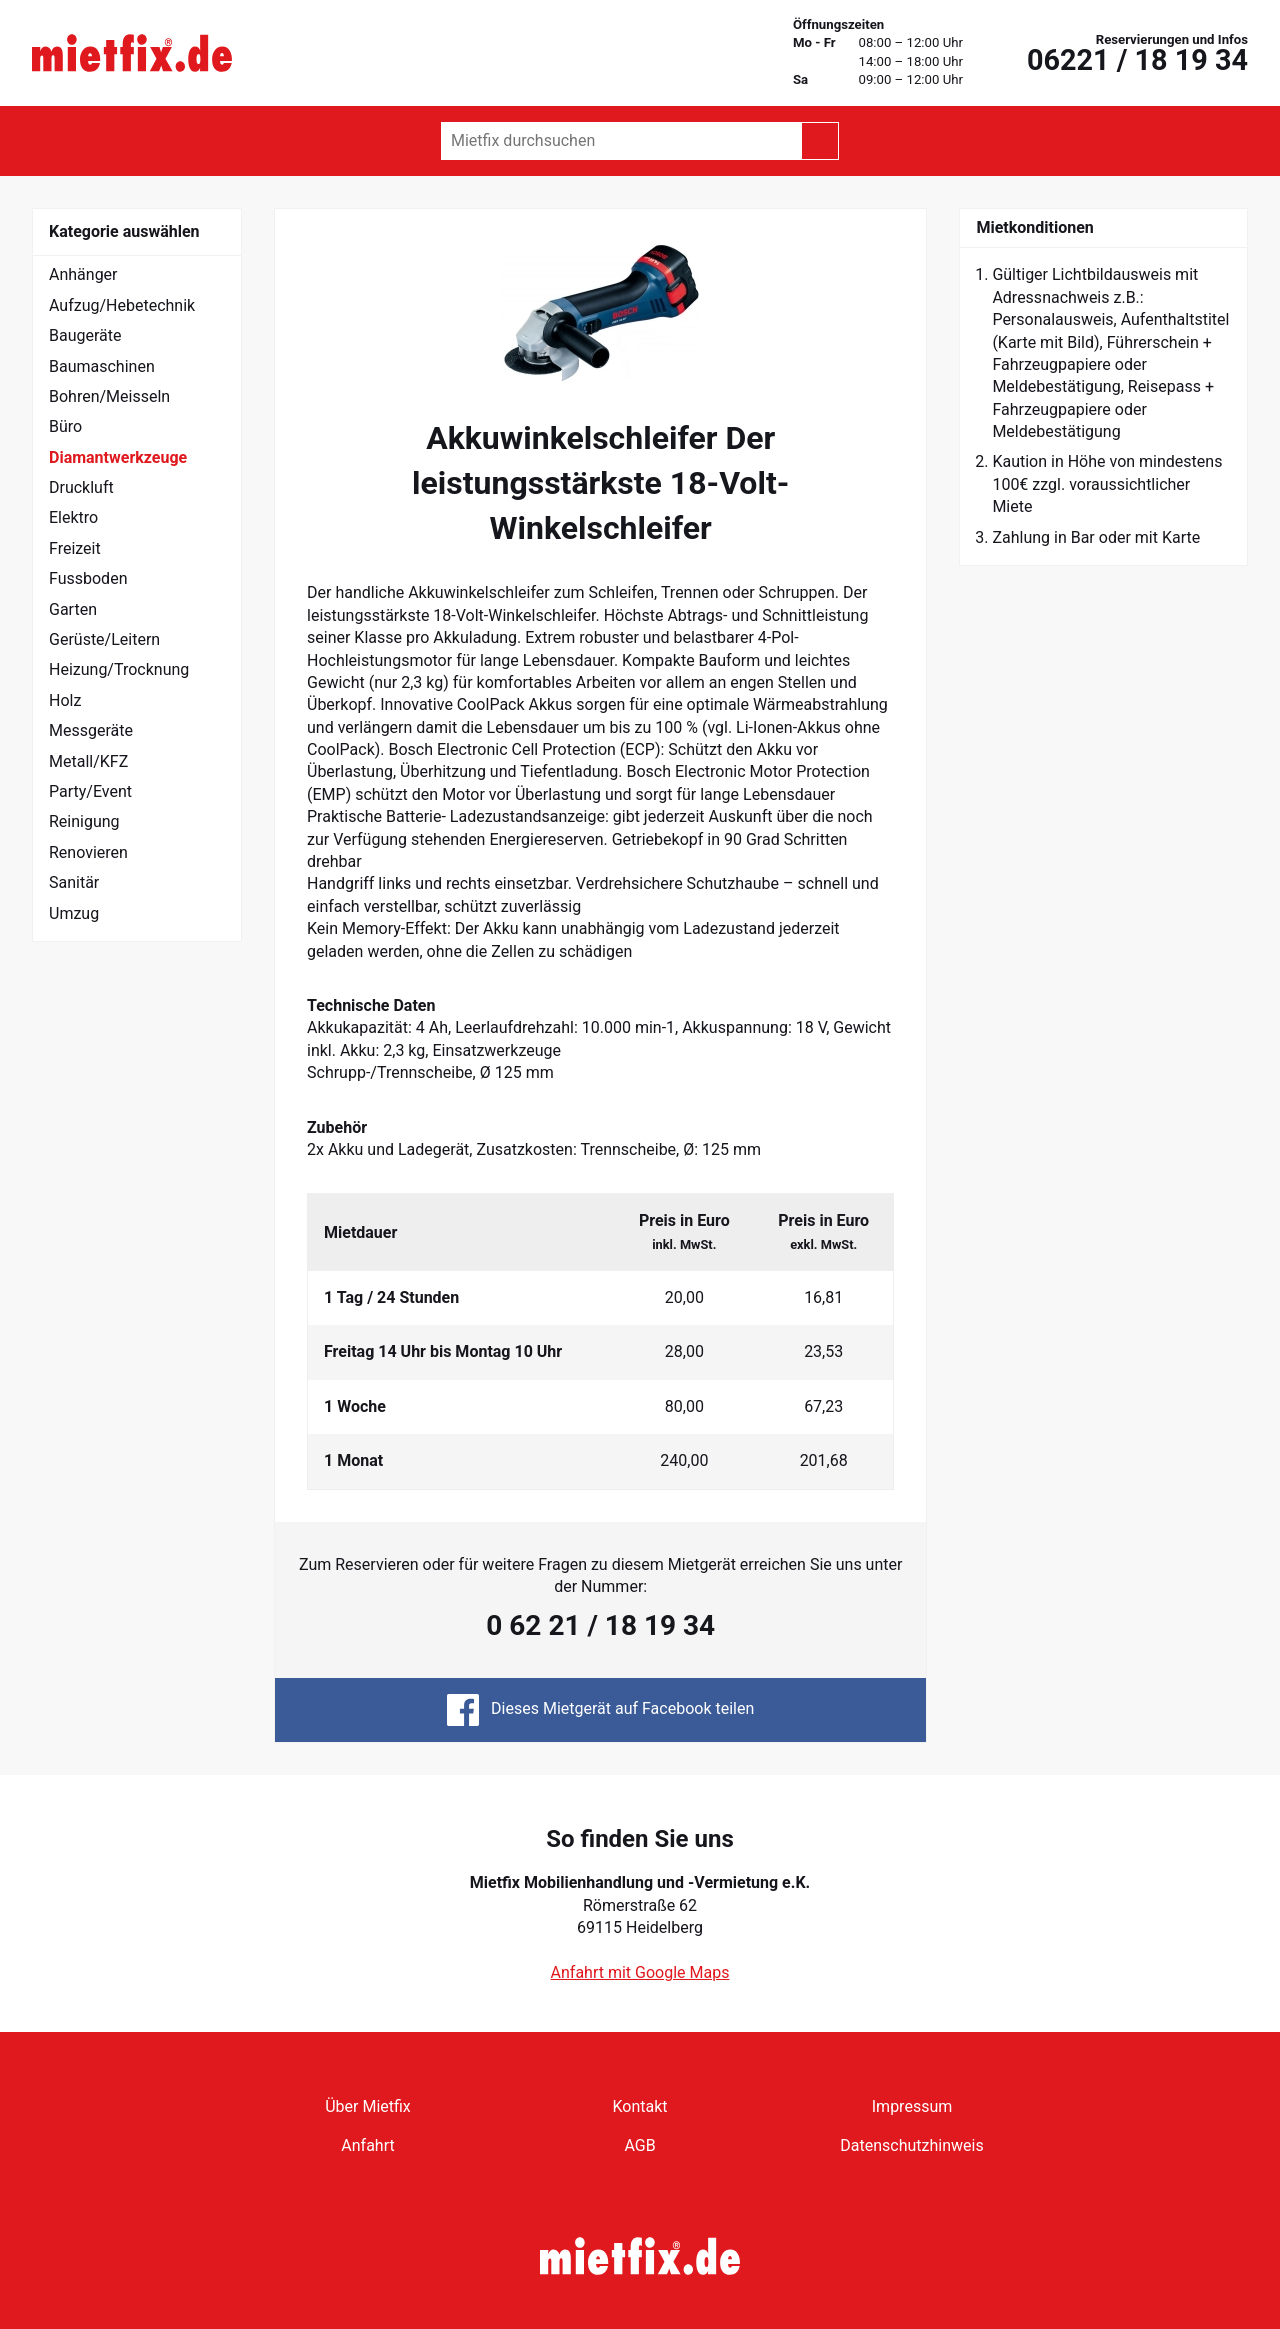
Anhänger (83, 274)
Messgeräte (91, 730)
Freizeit (75, 548)
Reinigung (84, 821)
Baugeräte (85, 335)
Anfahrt (367, 2145)
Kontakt (639, 2106)
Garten (73, 609)
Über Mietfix (368, 2106)
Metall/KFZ (88, 761)
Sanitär (74, 882)
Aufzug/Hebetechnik (122, 305)
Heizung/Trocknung (119, 669)
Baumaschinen (102, 366)
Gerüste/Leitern (104, 639)
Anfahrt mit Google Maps (640, 1972)
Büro (65, 426)
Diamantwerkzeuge (118, 457)
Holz (65, 700)
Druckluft (81, 487)
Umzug (74, 913)
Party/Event (90, 791)
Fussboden (88, 578)
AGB (639, 2145)
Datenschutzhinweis (911, 2145)
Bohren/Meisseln (109, 396)
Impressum (912, 2106)
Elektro (73, 517)
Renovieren (88, 852)
